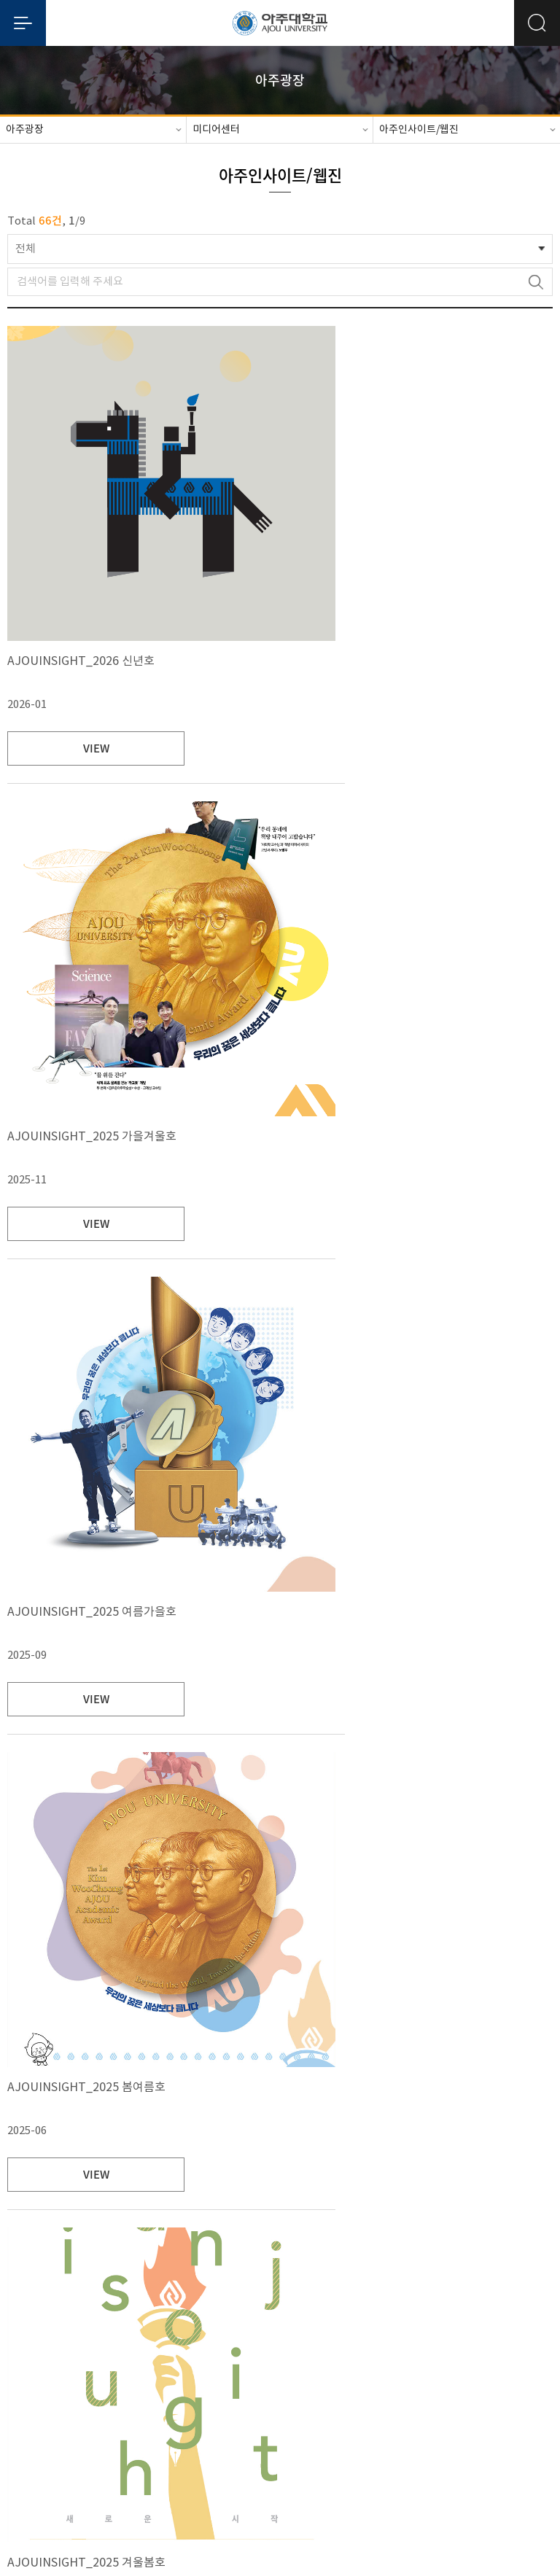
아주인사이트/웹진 (419, 130)
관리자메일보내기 (280, 2506)
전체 (25, 249)
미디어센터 (216, 130)
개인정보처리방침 (78, 2436)
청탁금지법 (443, 2438)
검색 (535, 281)
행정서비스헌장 (372, 2438)
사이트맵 (501, 2438)
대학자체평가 (296, 2438)
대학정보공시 (159, 2438)
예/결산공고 (227, 2438)
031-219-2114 (402, 2472)
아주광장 (25, 130)
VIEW (79, 748)
